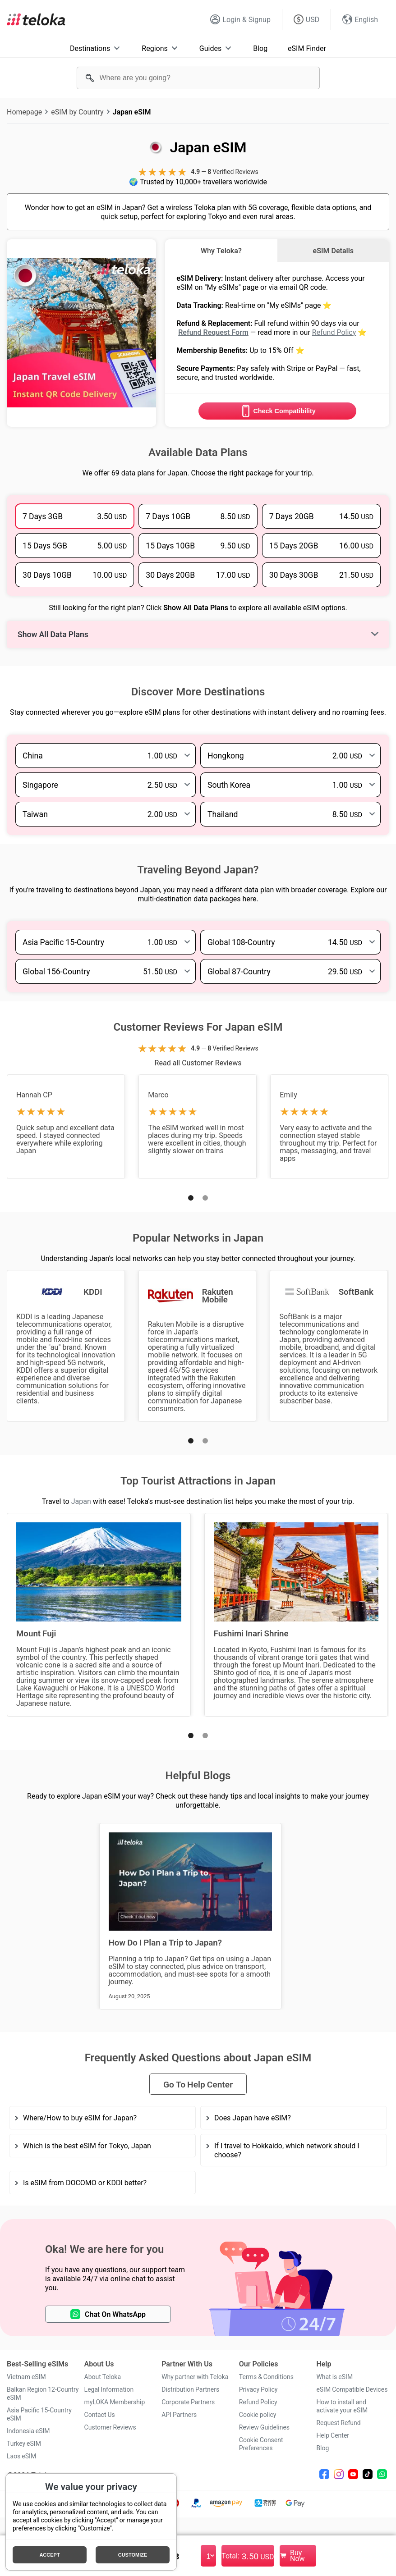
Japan (81, 1501)
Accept (49, 2555)
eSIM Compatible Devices (351, 2389)
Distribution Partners (190, 2389)
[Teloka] (36, 19)
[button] (190, 1197)
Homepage (24, 111)
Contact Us (99, 2415)
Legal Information (109, 2389)
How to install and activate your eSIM (342, 2406)
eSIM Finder (307, 48)
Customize (132, 2555)
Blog (260, 48)
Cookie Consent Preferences (261, 2444)
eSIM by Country (77, 111)
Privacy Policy (258, 2389)
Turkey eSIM (24, 2443)
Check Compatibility (277, 411)
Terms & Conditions (266, 2377)
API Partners (179, 2415)
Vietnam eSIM (26, 2377)
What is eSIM (334, 2377)
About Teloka (102, 2377)
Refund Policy (334, 332)
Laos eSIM (21, 2456)
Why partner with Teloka (194, 2377)
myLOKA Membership (114, 2402)
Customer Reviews (110, 2427)
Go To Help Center (198, 2084)
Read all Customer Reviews (198, 1062)
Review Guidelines (264, 2427)
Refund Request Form (213, 332)
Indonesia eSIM (28, 2431)
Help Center (332, 2435)
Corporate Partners (188, 2402)
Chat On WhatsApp (108, 2314)
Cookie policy (257, 2415)
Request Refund (338, 2423)
